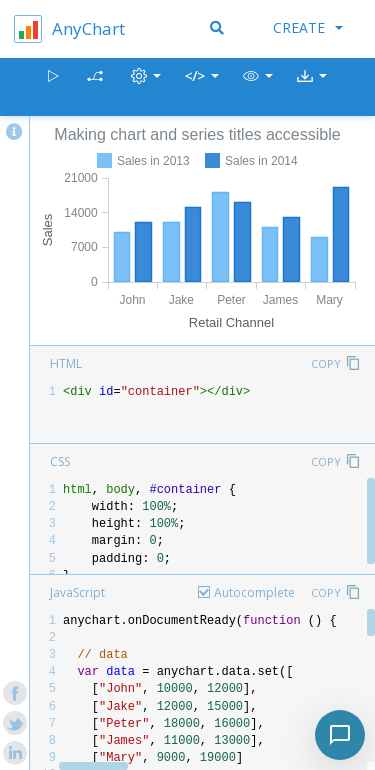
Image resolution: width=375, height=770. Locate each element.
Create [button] (308, 27)
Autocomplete (254, 592)
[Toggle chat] (340, 735)
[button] (258, 87)
